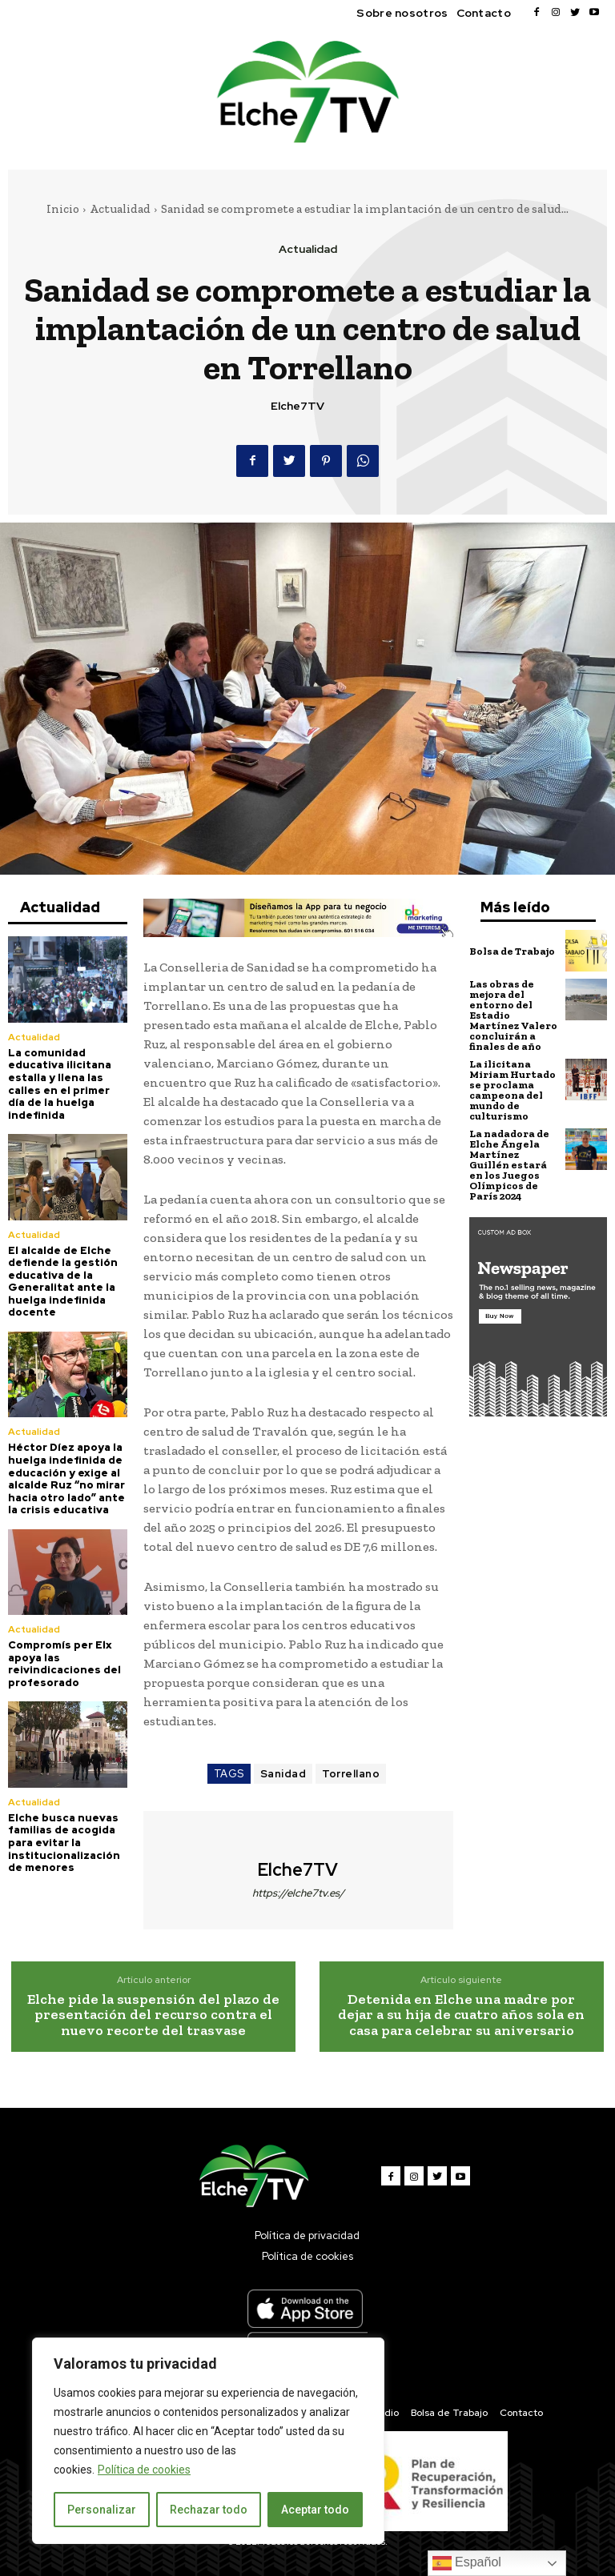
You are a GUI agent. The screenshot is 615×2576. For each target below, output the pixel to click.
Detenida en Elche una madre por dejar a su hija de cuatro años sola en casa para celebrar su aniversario (461, 2015)
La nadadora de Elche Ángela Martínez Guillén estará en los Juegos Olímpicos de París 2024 (509, 1165)
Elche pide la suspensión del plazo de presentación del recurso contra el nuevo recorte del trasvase (153, 2015)
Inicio (62, 209)
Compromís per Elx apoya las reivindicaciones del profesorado (64, 1663)
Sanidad (283, 1774)
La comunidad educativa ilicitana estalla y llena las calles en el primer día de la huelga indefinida (59, 1084)
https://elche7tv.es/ (298, 1893)
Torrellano (351, 1774)
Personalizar (101, 2509)
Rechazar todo (208, 2509)
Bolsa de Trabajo (512, 951)
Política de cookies (144, 2469)
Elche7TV (297, 406)
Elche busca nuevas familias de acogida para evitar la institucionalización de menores (64, 1842)
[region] (208, 2441)
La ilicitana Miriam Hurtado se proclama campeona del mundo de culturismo (512, 1090)
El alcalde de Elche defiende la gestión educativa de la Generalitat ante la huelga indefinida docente (63, 1282)
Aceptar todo (315, 2509)
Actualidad (120, 209)
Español (466, 2563)
